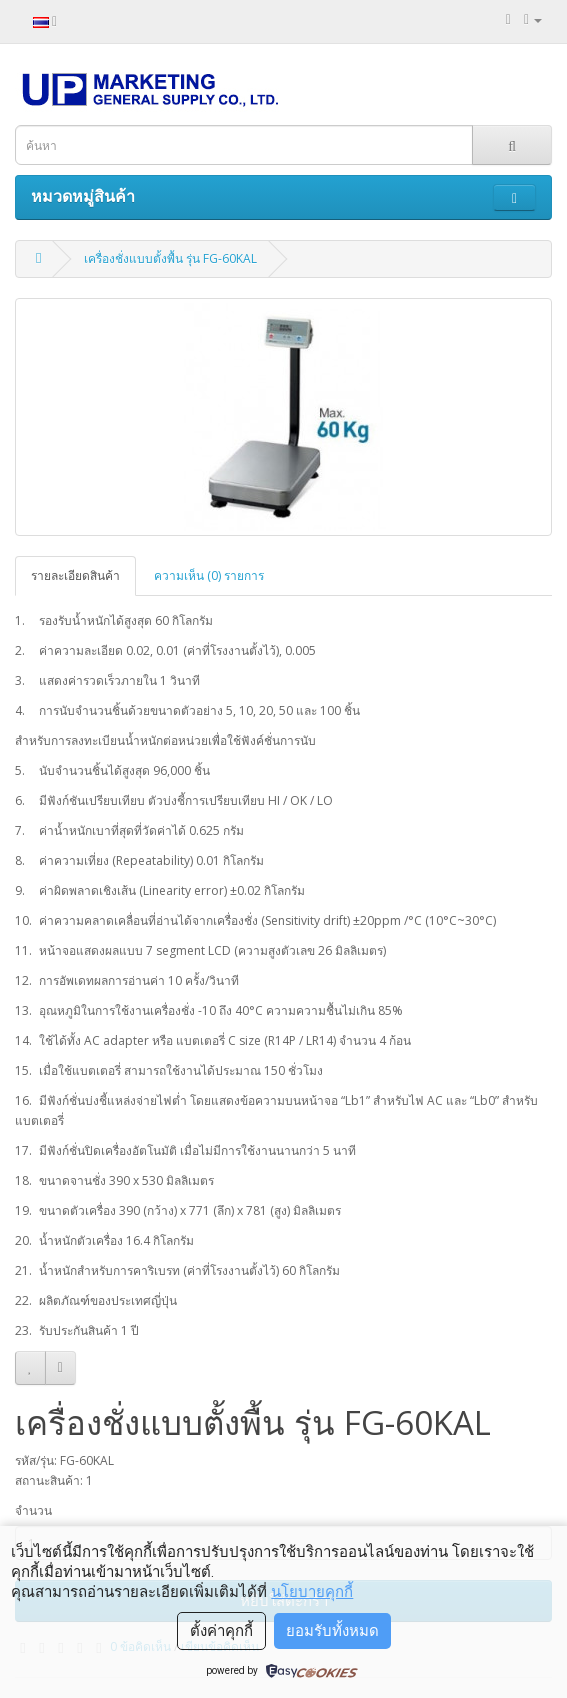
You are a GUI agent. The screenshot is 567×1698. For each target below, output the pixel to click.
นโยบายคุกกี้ (312, 1592)
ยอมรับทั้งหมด (332, 1631)
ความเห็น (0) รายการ (209, 575)
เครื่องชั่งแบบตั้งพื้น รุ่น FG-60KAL (170, 258)
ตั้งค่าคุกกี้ (221, 1631)
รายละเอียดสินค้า (75, 575)
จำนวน (33, 1510)
